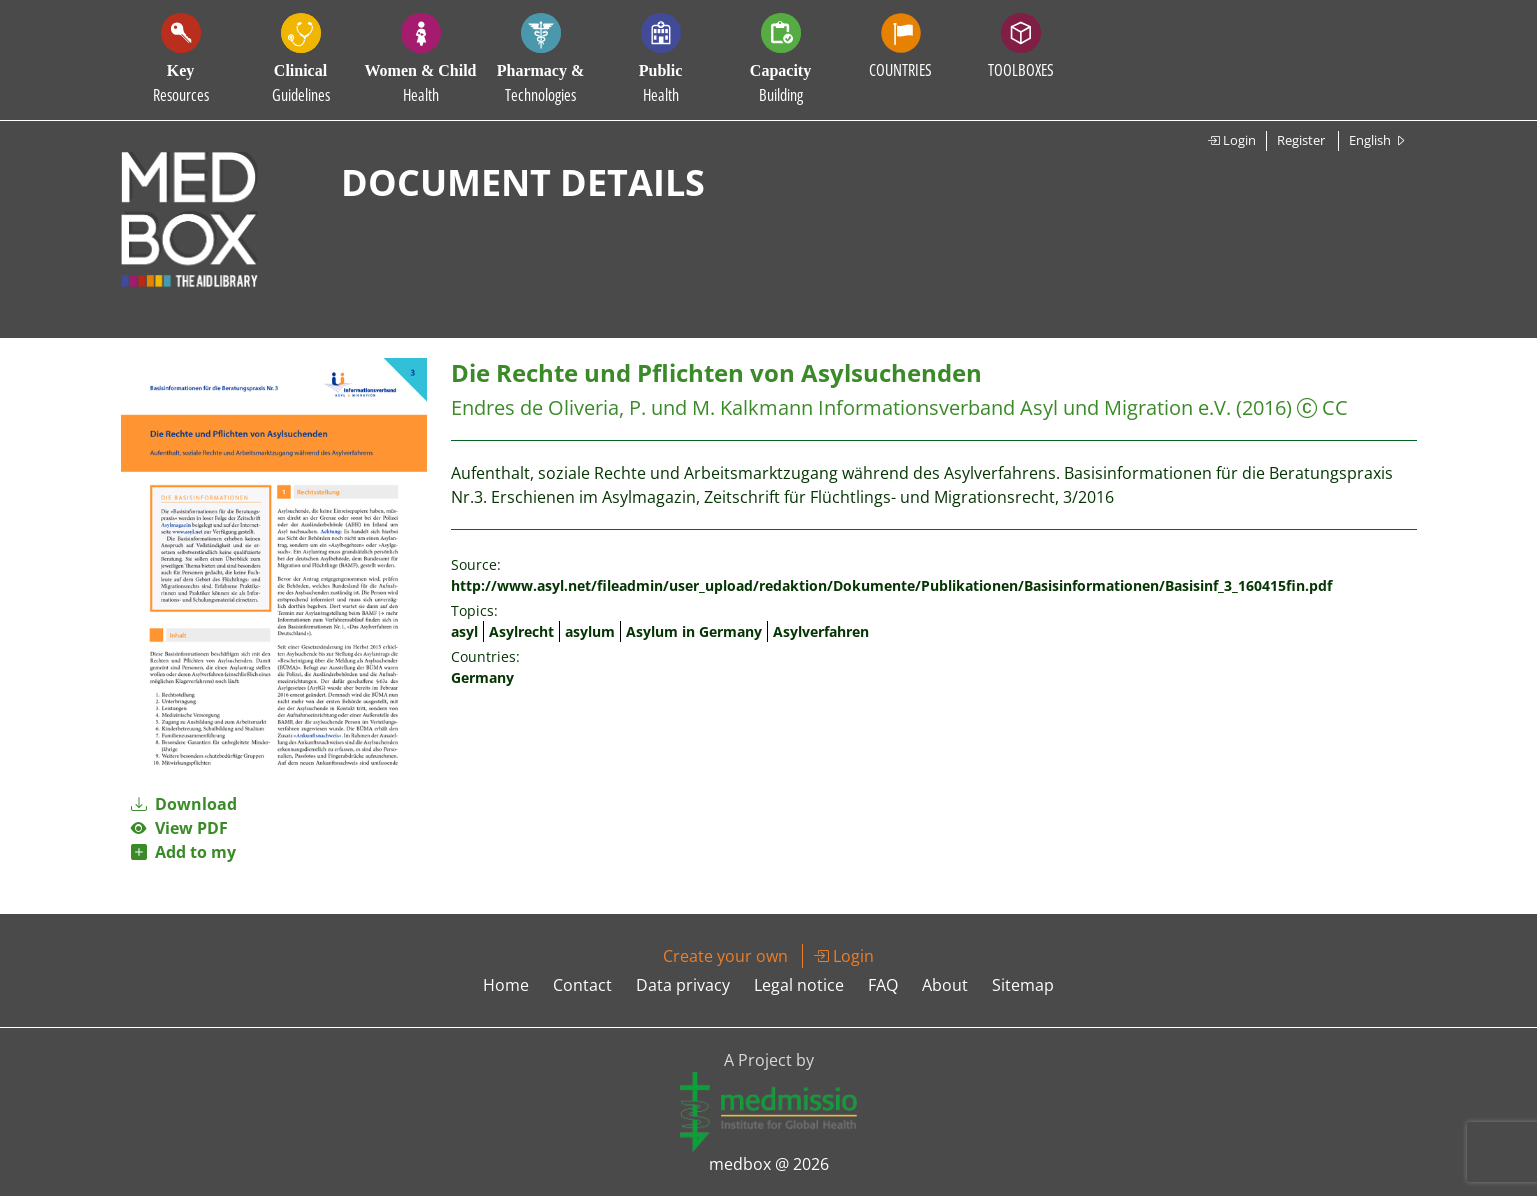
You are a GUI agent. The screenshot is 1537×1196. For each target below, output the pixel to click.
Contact (582, 985)
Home (506, 985)
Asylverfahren (821, 631)
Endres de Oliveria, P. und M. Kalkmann (632, 407)
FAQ (883, 985)
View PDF (179, 828)
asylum (590, 631)
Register (1301, 140)
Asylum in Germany (694, 631)
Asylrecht (521, 631)
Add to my (183, 852)
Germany (482, 677)
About (945, 985)
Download (184, 804)
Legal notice (799, 985)
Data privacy (683, 985)
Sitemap (1023, 985)
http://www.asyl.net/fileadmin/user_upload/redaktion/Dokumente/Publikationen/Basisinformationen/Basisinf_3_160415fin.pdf (891, 585)
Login (1231, 140)
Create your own (725, 956)
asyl (464, 631)
